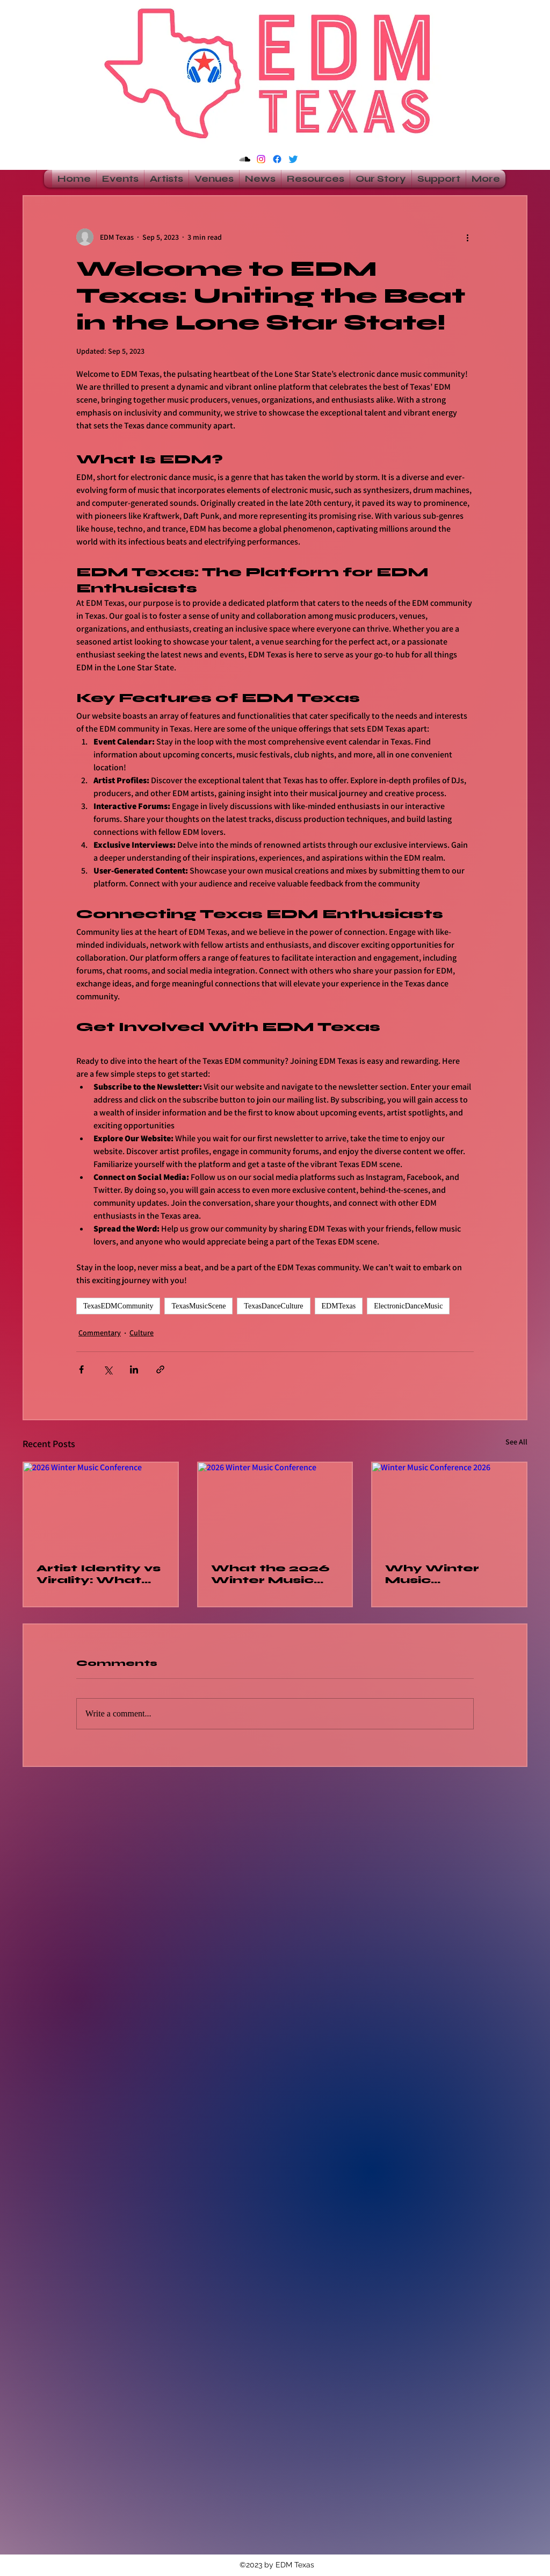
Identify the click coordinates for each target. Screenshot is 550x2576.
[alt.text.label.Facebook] (277, 159)
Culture (141, 1332)
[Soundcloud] (245, 159)
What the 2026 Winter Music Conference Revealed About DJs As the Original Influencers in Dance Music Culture (274, 1574)
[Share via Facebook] (81, 1369)
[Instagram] (261, 159)
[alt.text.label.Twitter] (293, 159)
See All (516, 1442)
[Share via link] (160, 1369)
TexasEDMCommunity (118, 1306)
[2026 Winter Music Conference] (101, 1506)
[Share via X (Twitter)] (108, 1369)
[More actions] (467, 237)
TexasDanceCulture (273, 1306)
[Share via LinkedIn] (134, 1369)
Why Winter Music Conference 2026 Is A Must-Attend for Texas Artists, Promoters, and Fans (446, 1574)
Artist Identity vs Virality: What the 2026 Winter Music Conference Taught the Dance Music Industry (100, 1574)
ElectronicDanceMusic (408, 1306)
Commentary (99, 1332)
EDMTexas (339, 1306)
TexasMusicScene (198, 1306)
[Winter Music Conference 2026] (449, 1506)
